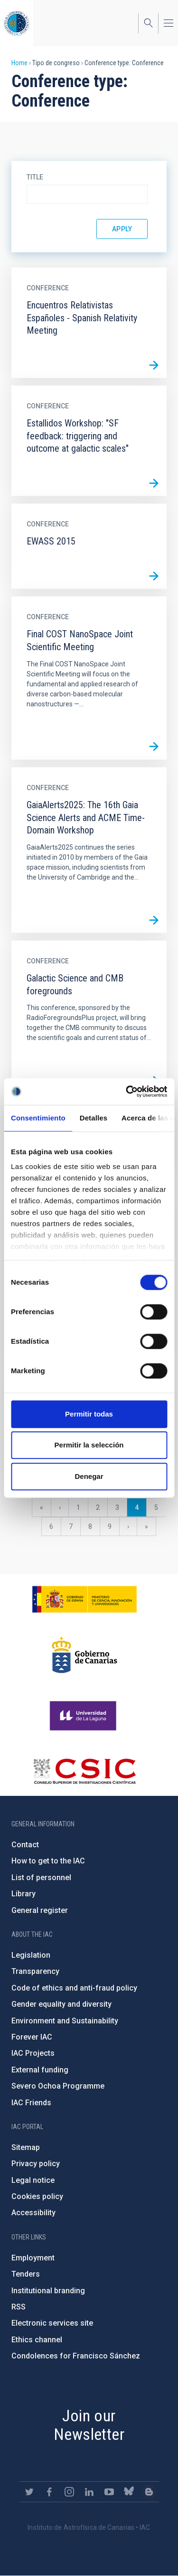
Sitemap (25, 2147)
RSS (18, 2306)
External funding (39, 2069)
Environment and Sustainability (64, 2020)
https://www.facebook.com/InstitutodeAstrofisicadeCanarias (49, 2492)
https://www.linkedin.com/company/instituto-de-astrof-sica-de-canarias (89, 2492)
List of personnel (41, 1877)
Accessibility (33, 2212)
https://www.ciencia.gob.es (84, 1599)
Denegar (89, 1476)
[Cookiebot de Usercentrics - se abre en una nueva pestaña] (126, 1091)
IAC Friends (31, 2102)
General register (39, 1910)
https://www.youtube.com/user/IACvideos (109, 2492)
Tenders (25, 2274)
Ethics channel (36, 2339)
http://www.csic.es (84, 1771)
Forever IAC (31, 2036)
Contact (25, 1844)
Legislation (30, 1955)
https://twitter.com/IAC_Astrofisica (29, 2492)
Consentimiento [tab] (38, 1118)
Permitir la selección (89, 1445)
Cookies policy (37, 2196)
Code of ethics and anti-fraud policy (74, 1987)
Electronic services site (52, 2323)
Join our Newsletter (89, 2425)
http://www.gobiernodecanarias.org (84, 1655)
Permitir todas (89, 1414)
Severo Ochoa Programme (57, 2086)
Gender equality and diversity (61, 2004)
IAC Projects (33, 2053)
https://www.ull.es (84, 1716)
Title (35, 177)
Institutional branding (48, 2290)
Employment (33, 2257)
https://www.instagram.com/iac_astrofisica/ (69, 2492)
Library (23, 1893)
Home (19, 63)
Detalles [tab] (93, 1118)
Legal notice (33, 2180)
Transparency (35, 1971)
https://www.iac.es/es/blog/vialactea (149, 2492)
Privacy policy (35, 2163)
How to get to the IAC (48, 1860)
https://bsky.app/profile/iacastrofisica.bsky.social (129, 2492)
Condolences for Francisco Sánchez (75, 2355)
